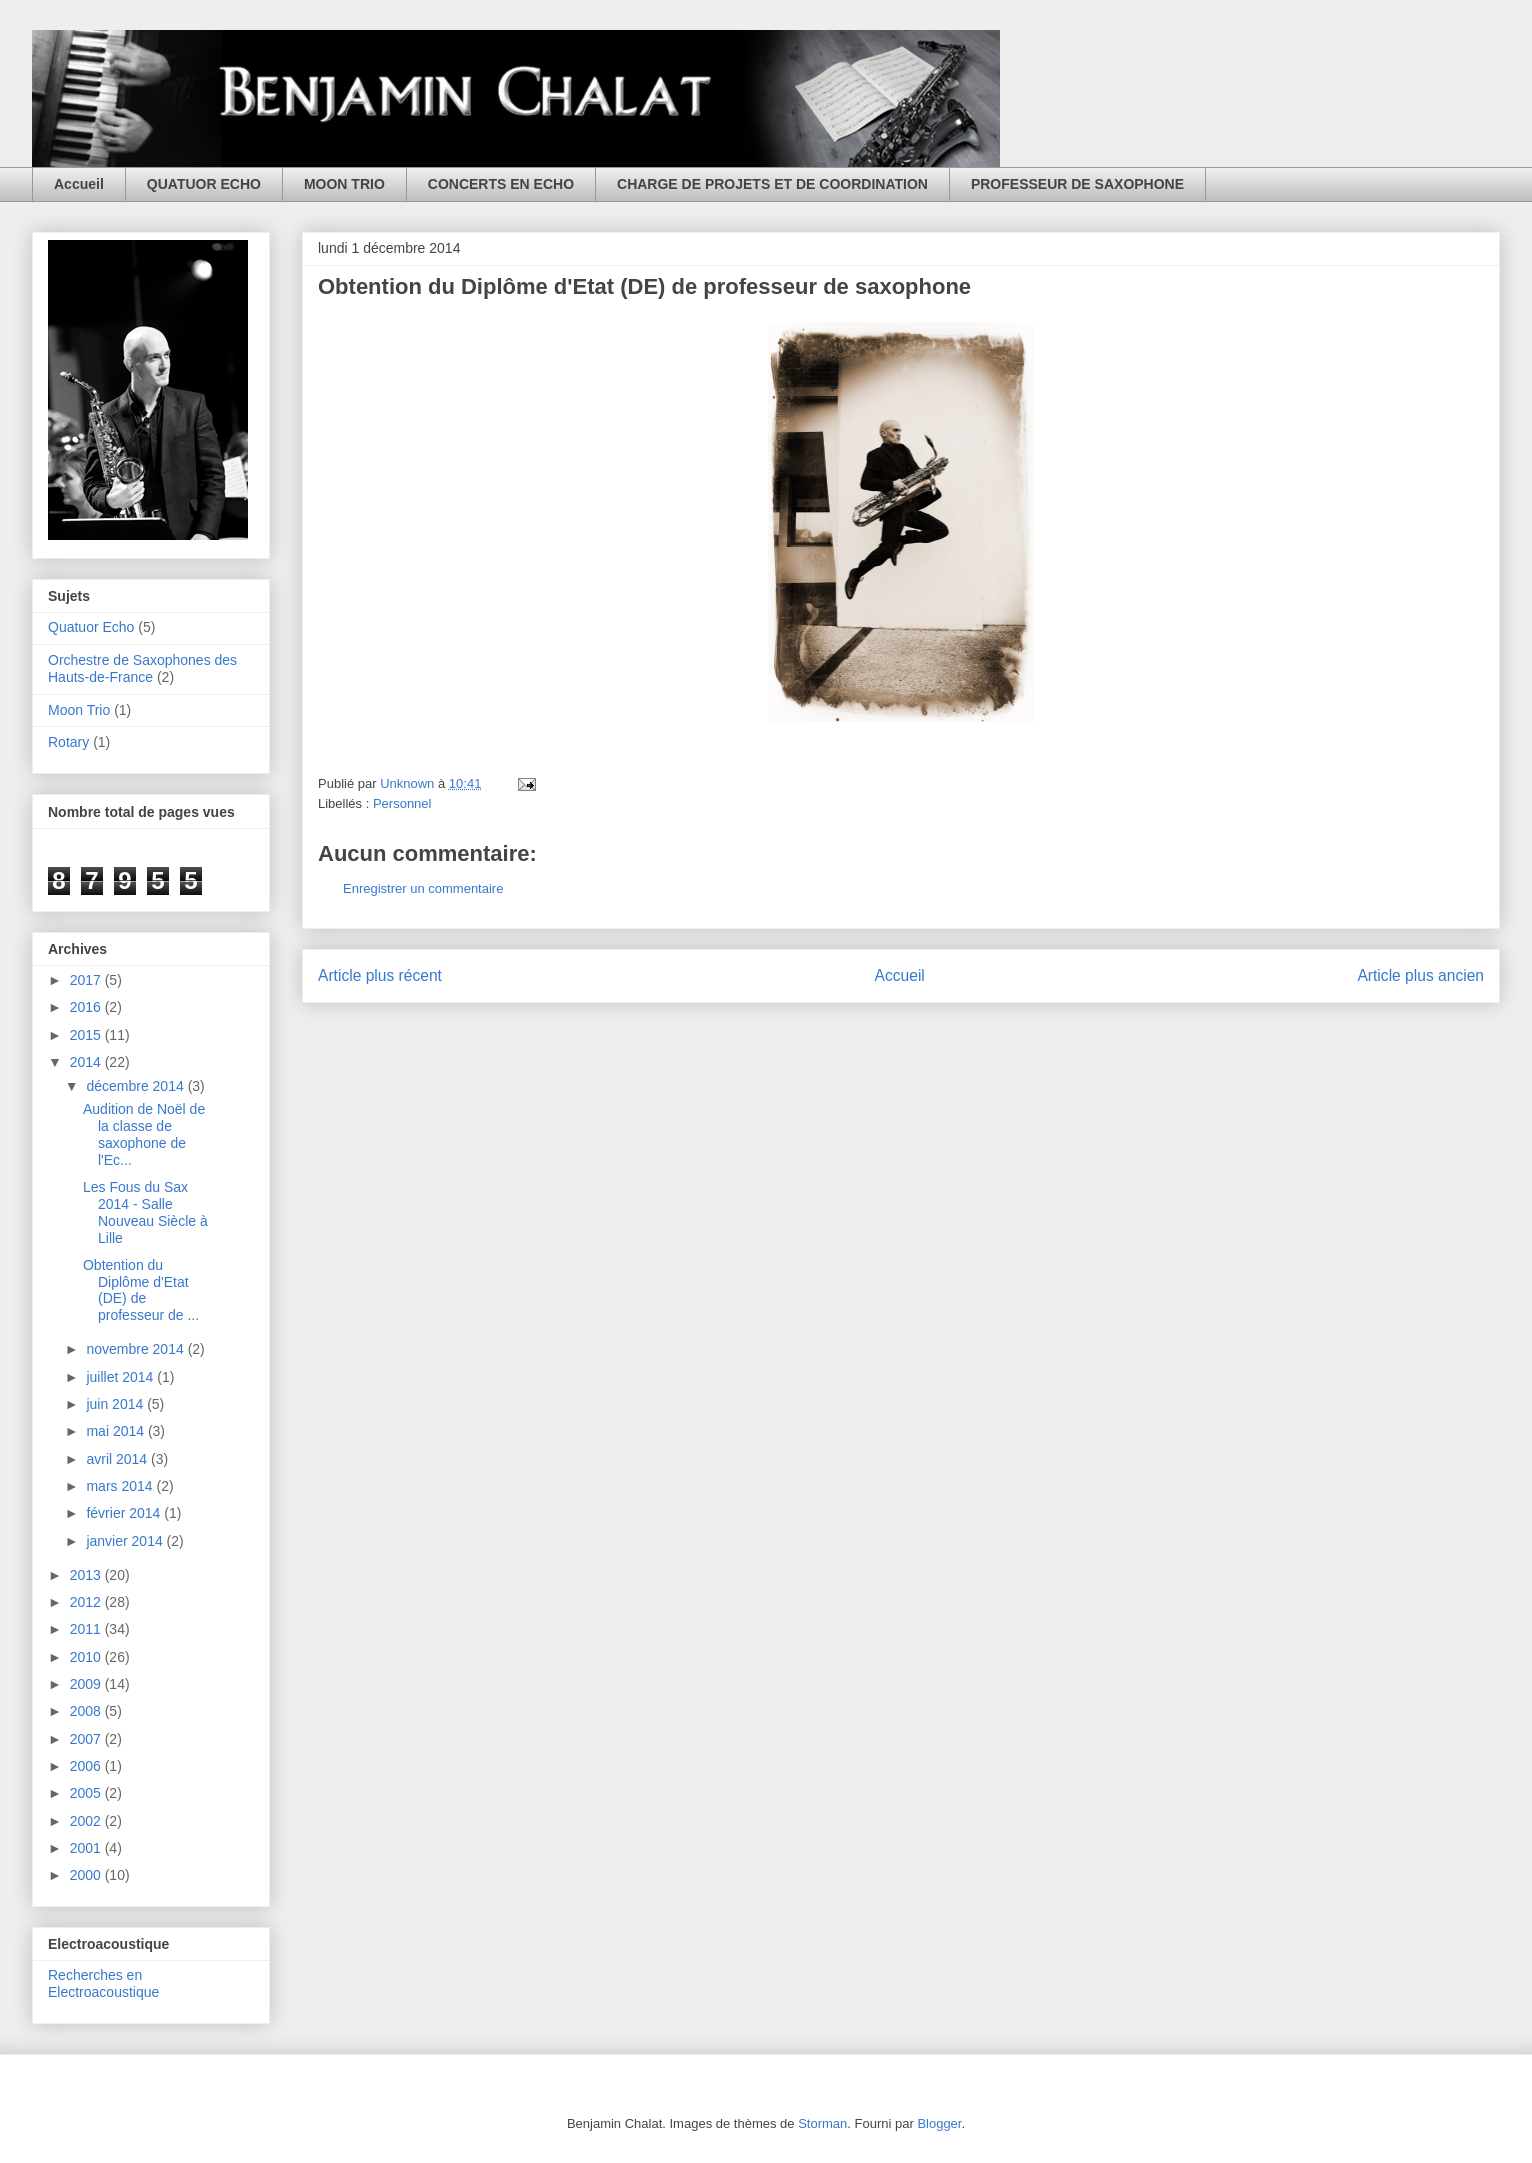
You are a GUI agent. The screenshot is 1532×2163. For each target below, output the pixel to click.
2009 (87, 1684)
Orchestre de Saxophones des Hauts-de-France (142, 668)
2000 (87, 1875)
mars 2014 (121, 1486)
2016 (87, 1007)
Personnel (402, 803)
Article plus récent (380, 975)
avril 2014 (118, 1459)
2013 (87, 1575)
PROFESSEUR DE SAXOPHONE (1077, 184)
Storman (822, 2123)
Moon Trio (79, 710)
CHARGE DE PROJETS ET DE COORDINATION (772, 184)
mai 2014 (116, 1431)
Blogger (939, 2123)
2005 (87, 1793)
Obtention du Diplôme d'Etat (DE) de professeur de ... (141, 1290)
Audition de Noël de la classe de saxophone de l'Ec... (144, 1134)
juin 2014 (116, 1404)
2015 (87, 1035)
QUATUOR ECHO (204, 184)
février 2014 (125, 1513)
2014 (87, 1062)
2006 (87, 1766)
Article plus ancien (1420, 975)
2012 (87, 1602)
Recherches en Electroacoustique (103, 1983)
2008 (87, 1711)
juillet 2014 (121, 1377)
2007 (87, 1739)
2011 (87, 1629)
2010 (87, 1657)
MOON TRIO (344, 184)
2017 (87, 980)
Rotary (68, 742)
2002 (87, 1821)
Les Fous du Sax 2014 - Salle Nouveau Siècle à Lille (145, 1212)
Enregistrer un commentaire (423, 888)
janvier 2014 (126, 1541)
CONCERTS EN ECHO (501, 184)
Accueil (79, 184)
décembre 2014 (136, 1086)
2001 (87, 1848)
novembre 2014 (136, 1349)
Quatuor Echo (91, 627)
